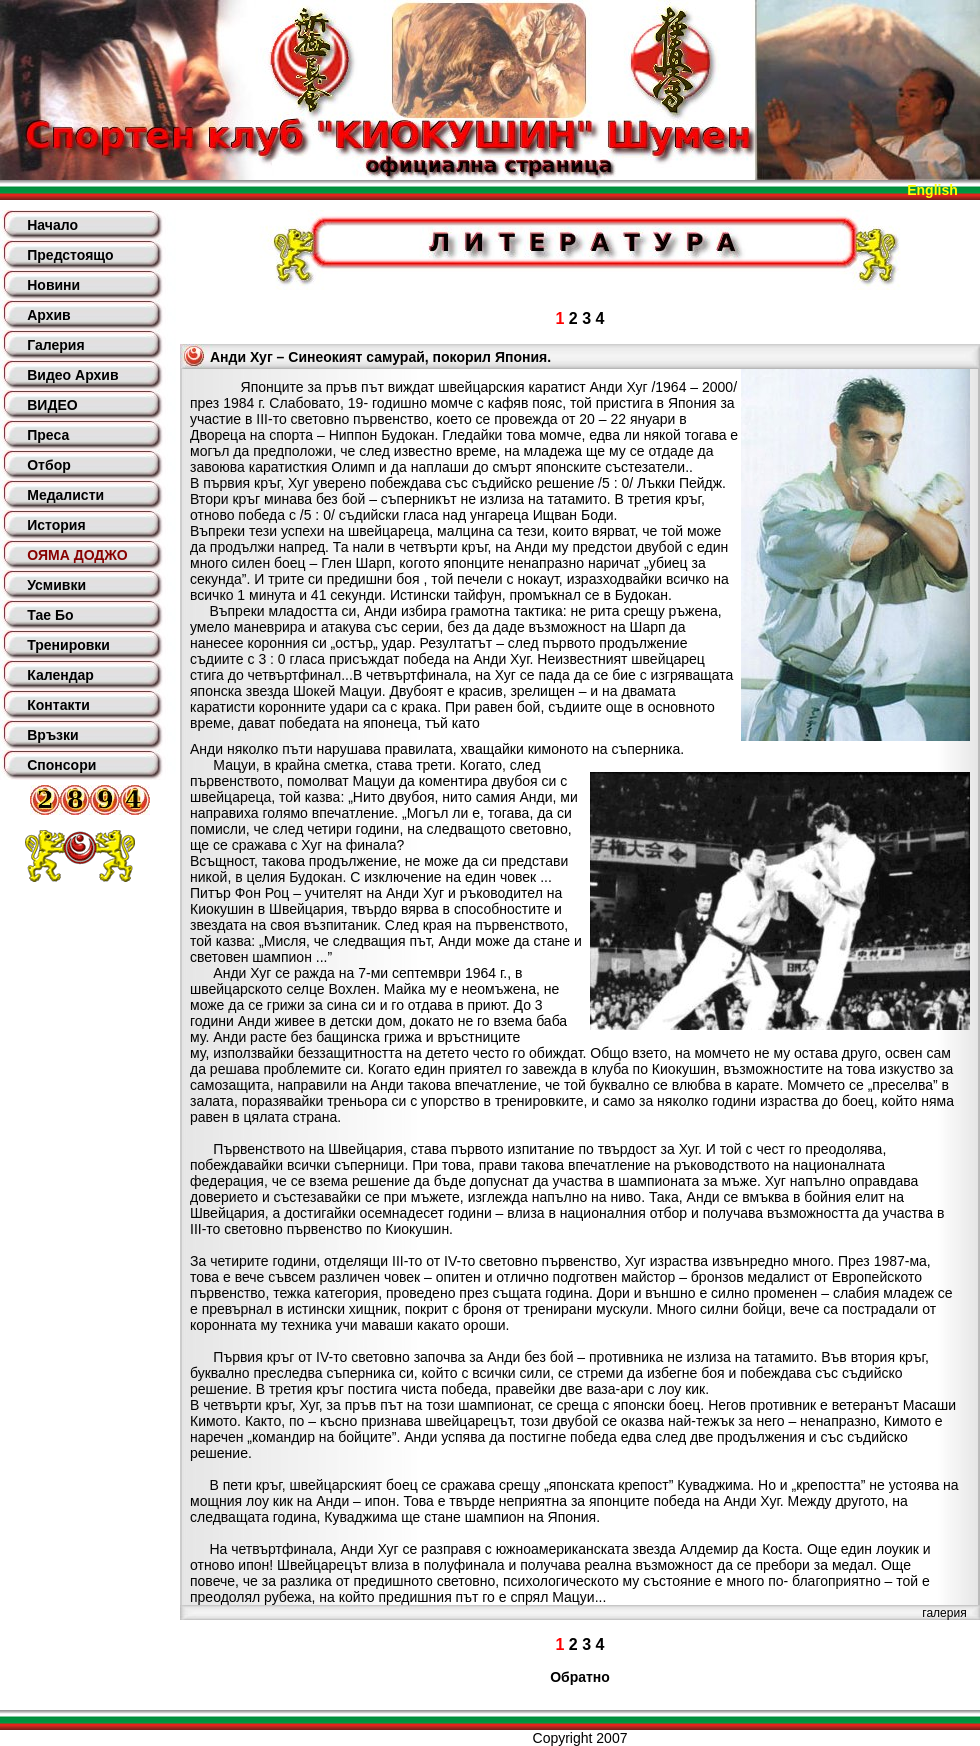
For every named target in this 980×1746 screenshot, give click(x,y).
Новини (53, 285)
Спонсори (61, 765)
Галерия (55, 345)
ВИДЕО (52, 405)
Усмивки (56, 585)
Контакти (58, 705)
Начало (52, 225)
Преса (48, 435)
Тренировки (68, 645)
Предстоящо (70, 255)
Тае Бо (50, 615)
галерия (944, 1613)
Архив (48, 315)
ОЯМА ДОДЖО (77, 555)
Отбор (49, 465)
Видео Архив (72, 375)
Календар (60, 675)
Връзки (52, 735)
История (56, 525)
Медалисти (65, 495)
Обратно (580, 1677)
